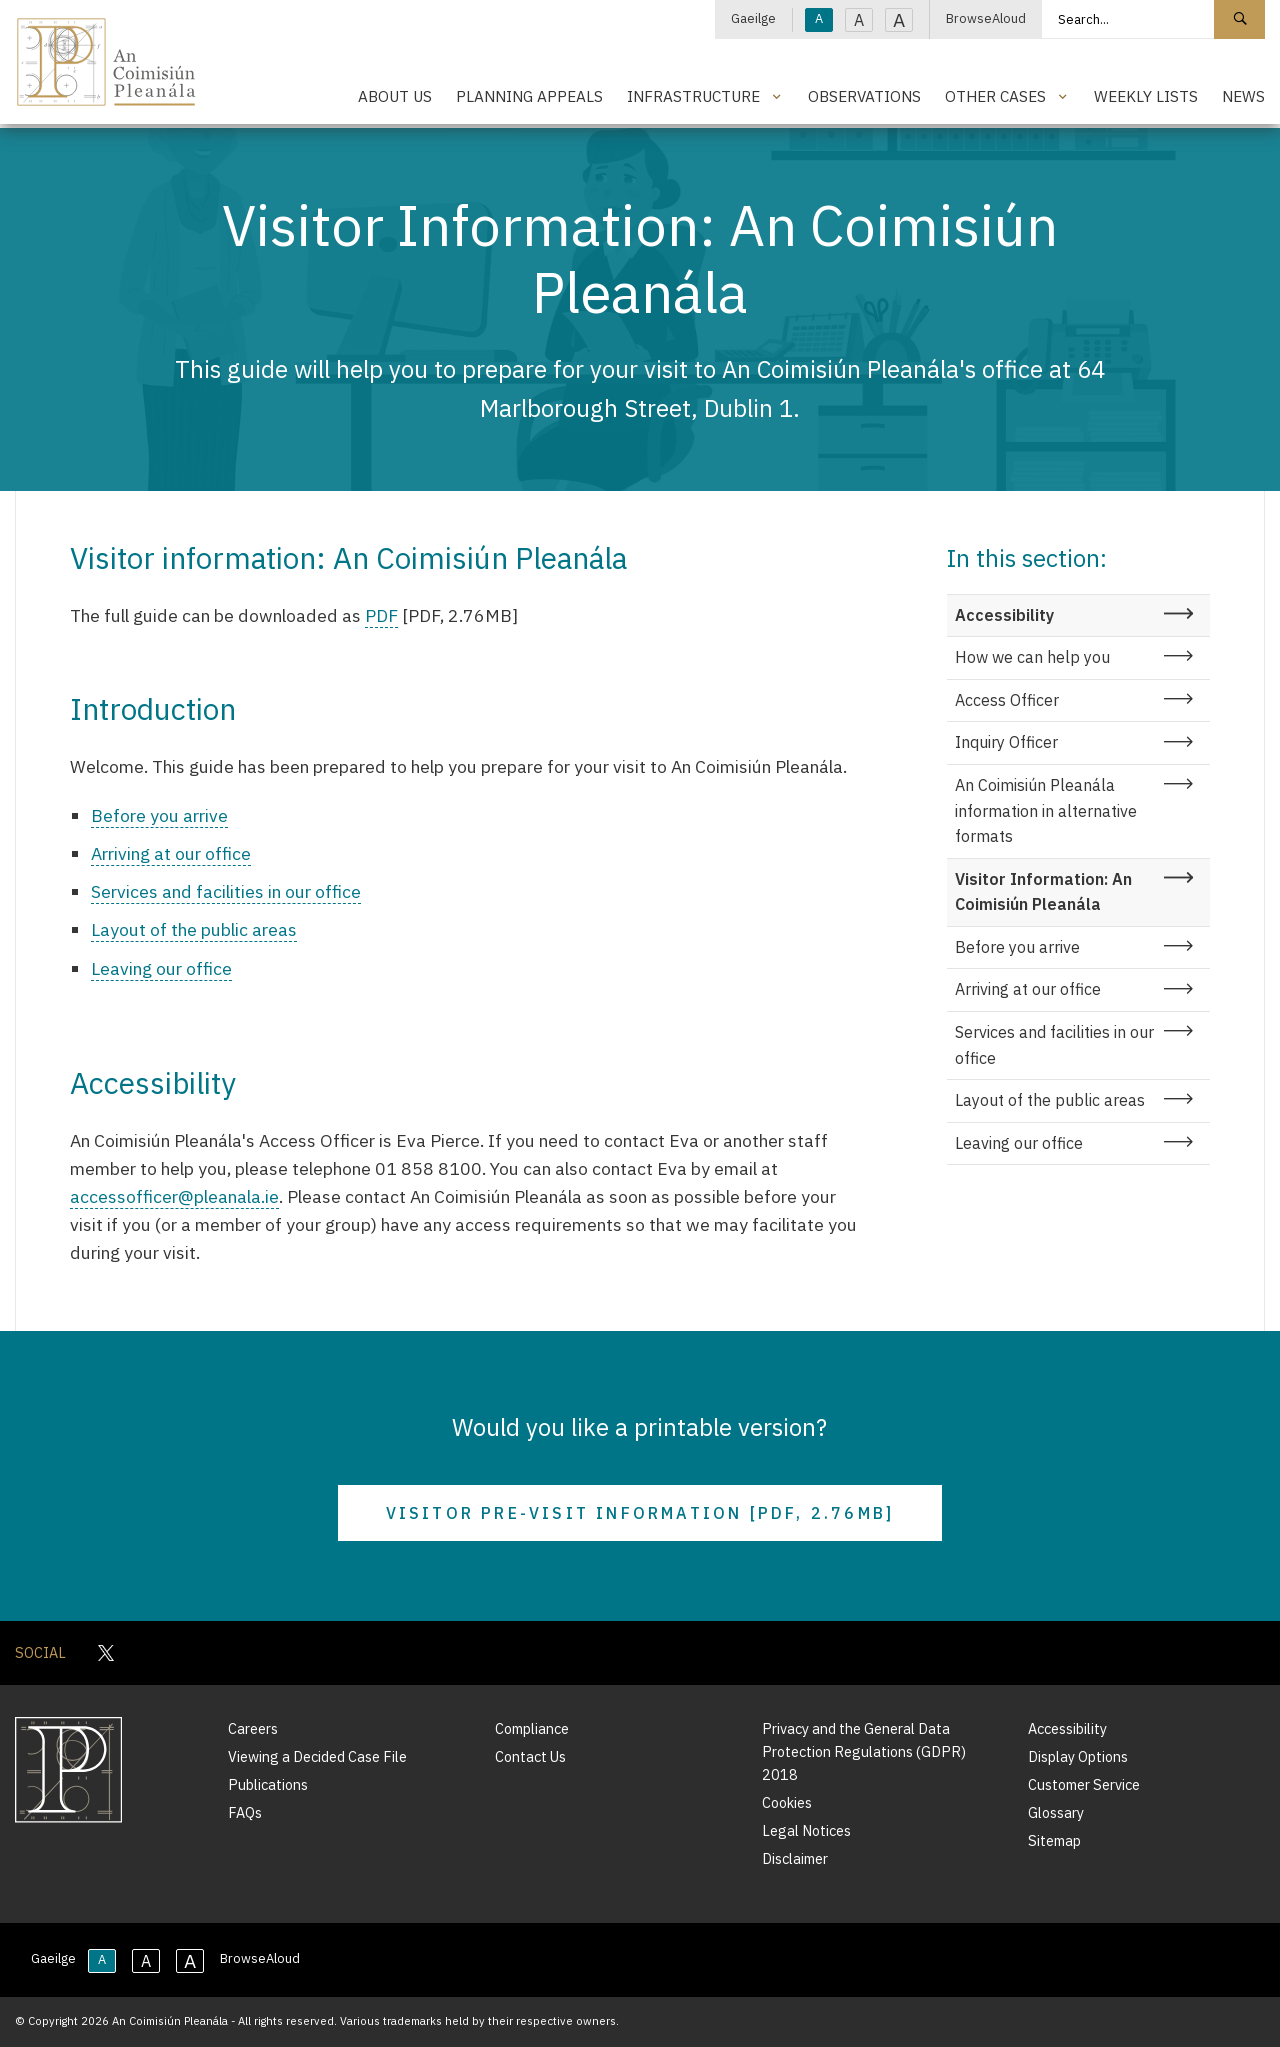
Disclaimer (795, 1858)
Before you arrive (159, 815)
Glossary (1056, 1812)
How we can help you (1032, 657)
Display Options (1078, 1756)
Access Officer (1007, 700)
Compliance (532, 1728)
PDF (381, 615)
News (1243, 96)
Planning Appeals (529, 96)
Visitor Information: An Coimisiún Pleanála (1043, 892)
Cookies (787, 1802)
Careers (253, 1728)
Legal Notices (806, 1830)
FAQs (245, 1812)
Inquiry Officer (1006, 742)
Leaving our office (161, 968)
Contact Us (530, 1756)
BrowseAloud (986, 18)
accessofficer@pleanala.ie (174, 1196)
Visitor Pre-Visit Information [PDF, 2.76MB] (640, 1513)
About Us (395, 96)
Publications (268, 1784)
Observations (864, 96)
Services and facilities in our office (226, 891)
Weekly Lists (1146, 96)
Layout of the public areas (194, 929)
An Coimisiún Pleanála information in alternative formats (1046, 810)
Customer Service (1084, 1784)
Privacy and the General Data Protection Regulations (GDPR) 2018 (864, 1751)
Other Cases (995, 96)
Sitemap (1054, 1840)
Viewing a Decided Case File (317, 1756)
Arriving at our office (171, 853)
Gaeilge (753, 18)
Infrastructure (693, 96)
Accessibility (1004, 615)
